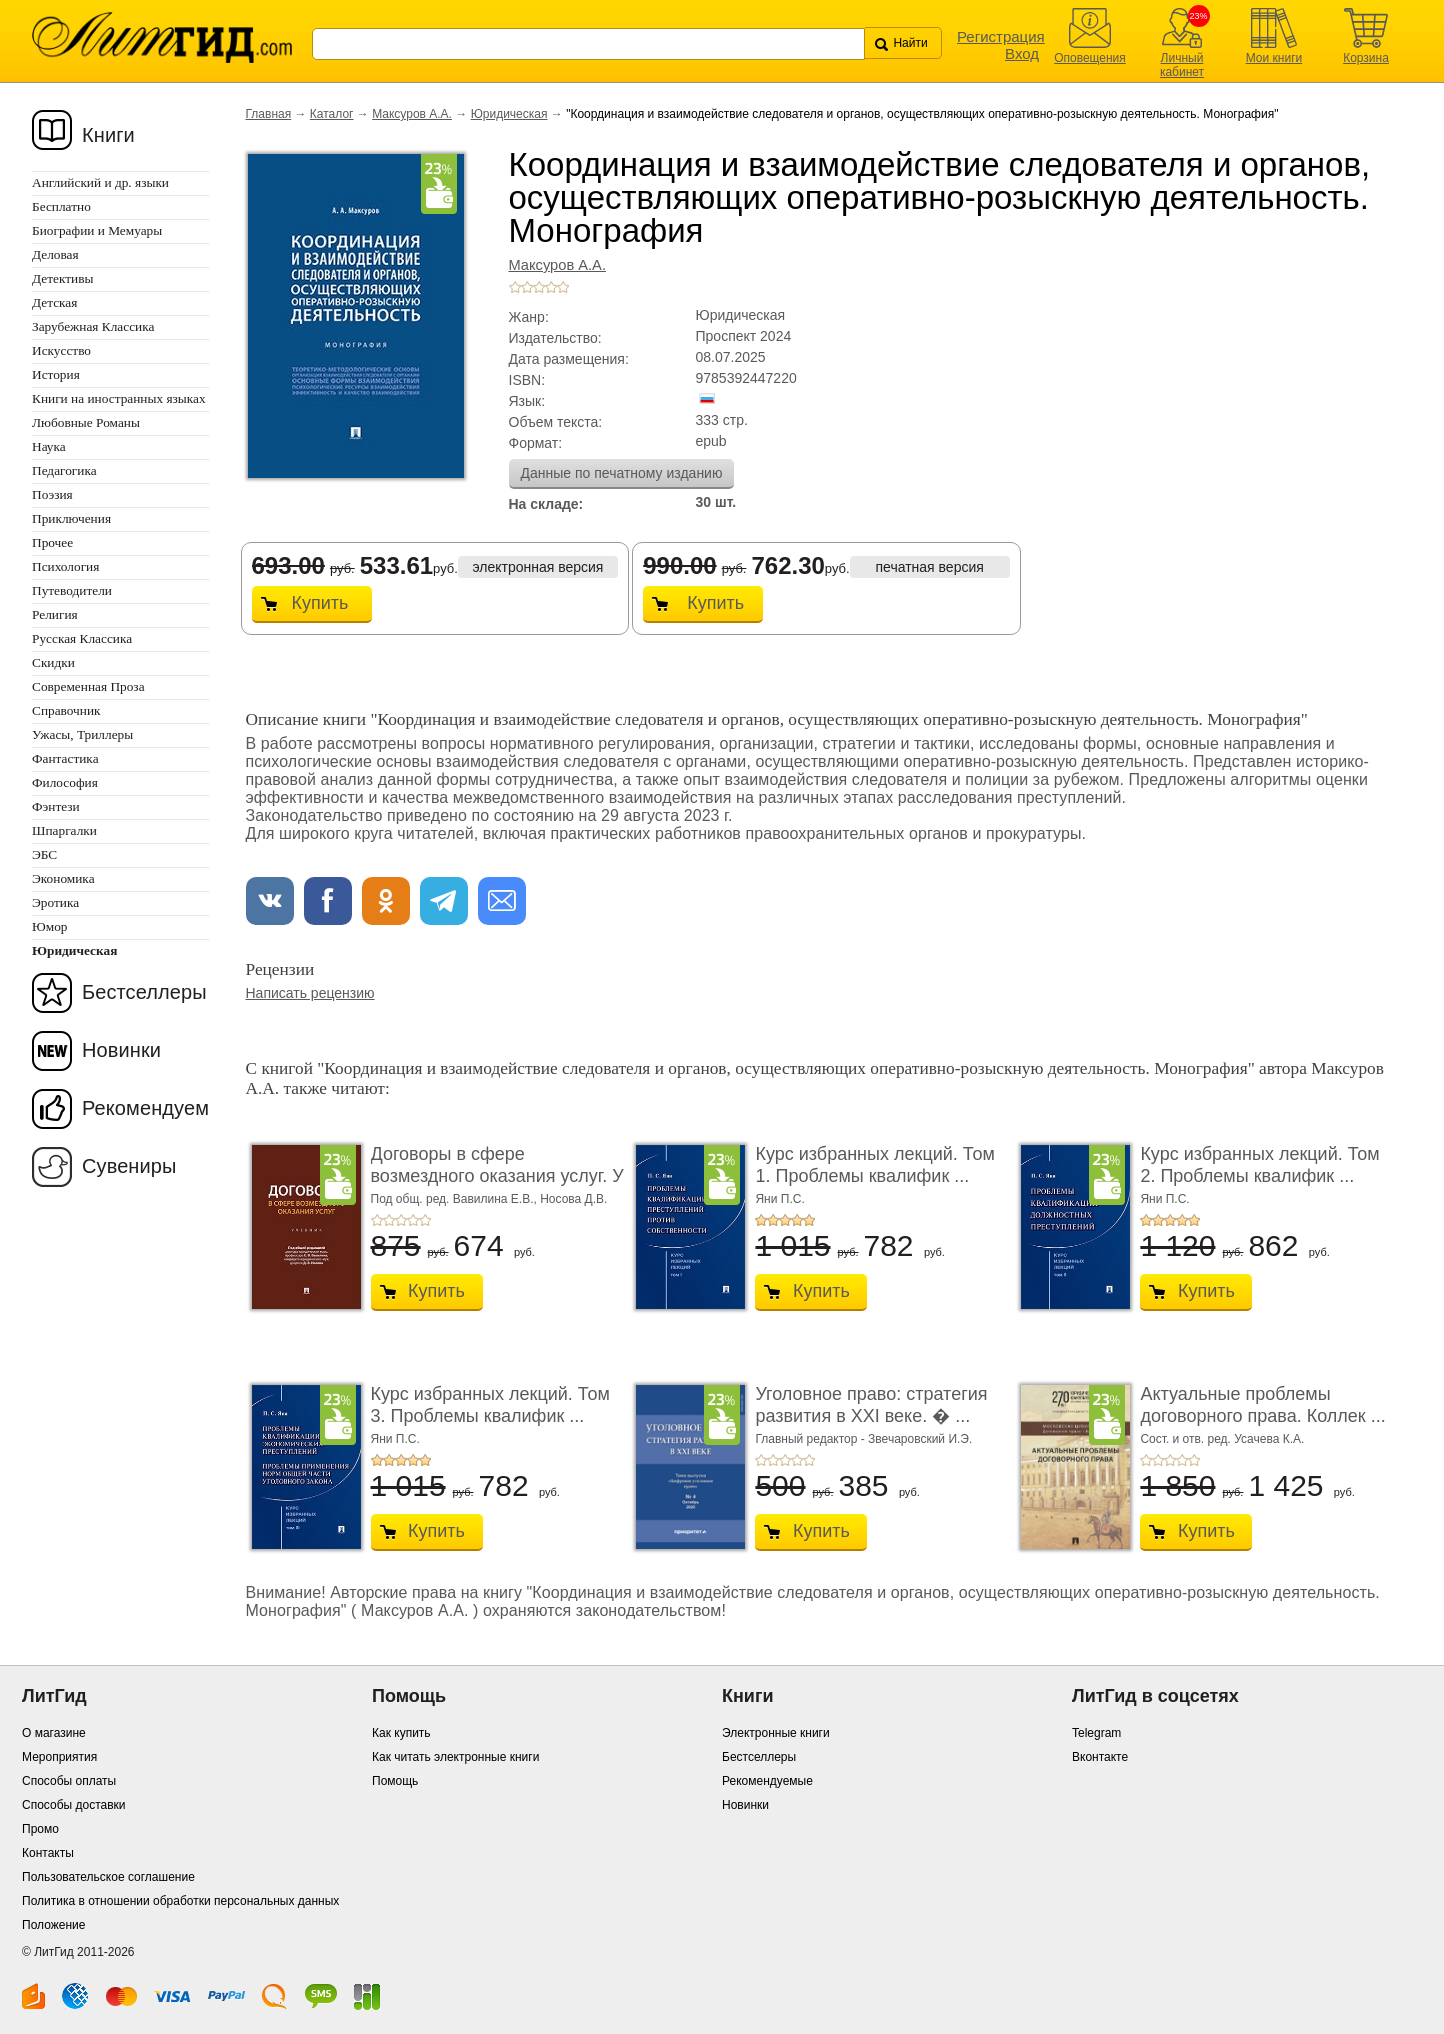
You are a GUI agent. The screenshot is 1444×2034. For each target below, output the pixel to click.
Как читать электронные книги (455, 1757)
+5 (563, 287)
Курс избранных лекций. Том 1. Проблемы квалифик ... (874, 1165)
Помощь (395, 1781)
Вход (1022, 53)
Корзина (1366, 58)
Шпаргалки (64, 830)
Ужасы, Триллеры (82, 734)
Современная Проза (88, 686)
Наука (49, 446)
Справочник (66, 710)
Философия (65, 782)
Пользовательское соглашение (108, 1877)
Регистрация (1001, 36)
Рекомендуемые (767, 1781)
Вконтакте (1100, 1757)
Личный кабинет (1182, 65)
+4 (551, 287)
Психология (65, 566)
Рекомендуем (145, 1108)
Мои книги (1274, 58)
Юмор (49, 926)
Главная (269, 114)
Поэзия (52, 494)
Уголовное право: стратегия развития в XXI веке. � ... (871, 1405)
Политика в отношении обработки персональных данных (180, 1901)
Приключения (71, 518)
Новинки (121, 1050)
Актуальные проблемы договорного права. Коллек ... (1262, 1405)
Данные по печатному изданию (622, 473)
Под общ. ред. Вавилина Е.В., (456, 1199)
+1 (515, 287)
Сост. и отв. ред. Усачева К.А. (1222, 1439)
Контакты (48, 1853)
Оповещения (1090, 58)
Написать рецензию (310, 993)
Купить (320, 603)
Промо (40, 1829)
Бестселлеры (144, 992)
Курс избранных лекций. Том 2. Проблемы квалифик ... (1259, 1165)
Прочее (52, 542)
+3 (539, 287)
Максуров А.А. (412, 114)
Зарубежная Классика (93, 326)
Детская (54, 302)
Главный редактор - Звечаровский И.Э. (863, 1439)
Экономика (63, 878)
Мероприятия (59, 1757)
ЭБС (44, 854)
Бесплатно (61, 206)
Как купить (401, 1733)
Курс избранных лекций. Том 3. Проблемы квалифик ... (490, 1405)
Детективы (62, 278)
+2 (527, 287)
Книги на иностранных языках (119, 398)
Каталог (332, 114)
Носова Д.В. (573, 1199)
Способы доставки (74, 1805)
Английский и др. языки (100, 182)
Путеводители (72, 590)
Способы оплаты (69, 1781)
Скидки (53, 662)
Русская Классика (82, 638)
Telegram (1096, 1733)
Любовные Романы (86, 422)
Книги (108, 135)
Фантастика (65, 758)
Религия (55, 614)
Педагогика (64, 470)
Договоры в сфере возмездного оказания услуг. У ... (497, 1175)
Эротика (55, 902)
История (56, 374)
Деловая (55, 254)
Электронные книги (776, 1733)
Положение (53, 1925)
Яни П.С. (779, 1199)
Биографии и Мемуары (97, 230)
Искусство (61, 350)
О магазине (54, 1733)
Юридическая (509, 114)
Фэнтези (56, 806)
